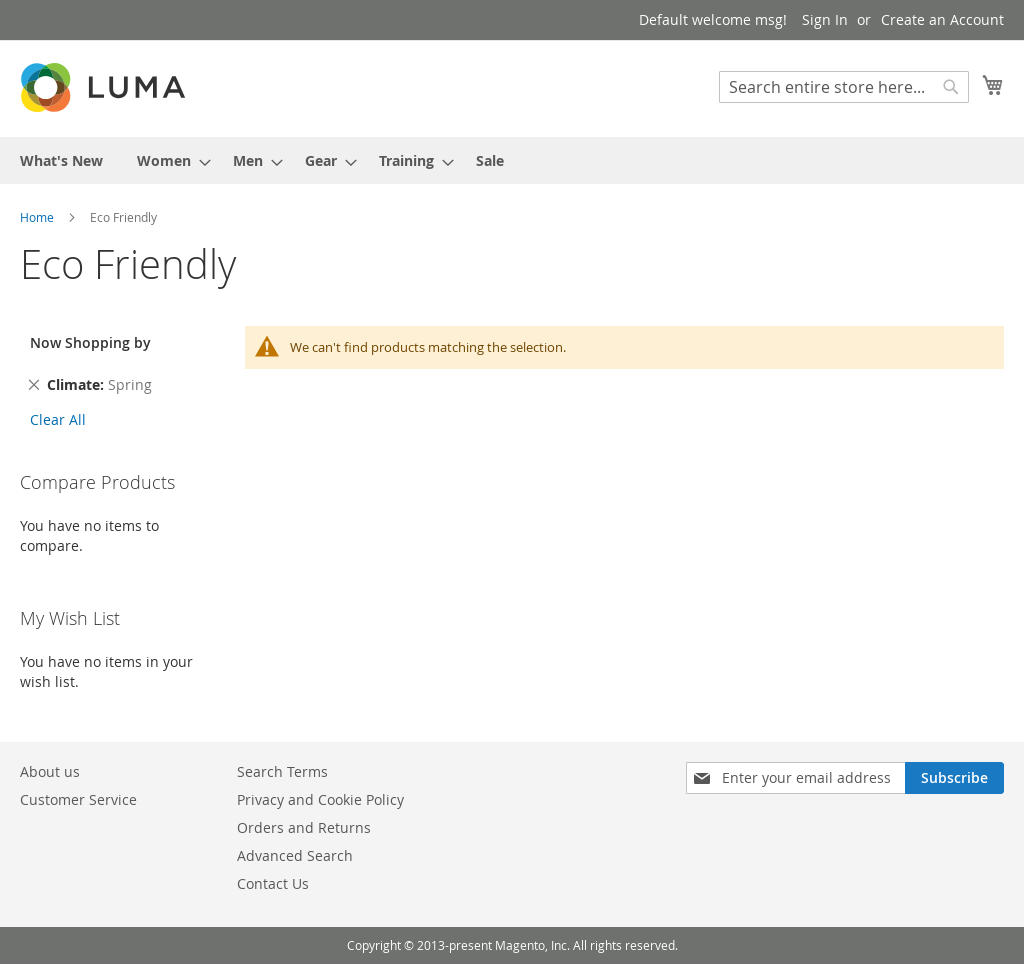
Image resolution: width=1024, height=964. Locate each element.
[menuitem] (61, 160)
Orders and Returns (304, 827)
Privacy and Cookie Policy (320, 799)
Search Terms (282, 771)
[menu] (512, 160)
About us (50, 771)
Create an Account (942, 19)
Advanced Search (295, 855)
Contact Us (273, 883)
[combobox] (844, 87)
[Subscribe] (954, 778)
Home (38, 217)
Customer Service (78, 799)
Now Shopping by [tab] (90, 342)
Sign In (825, 19)
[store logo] (105, 87)
